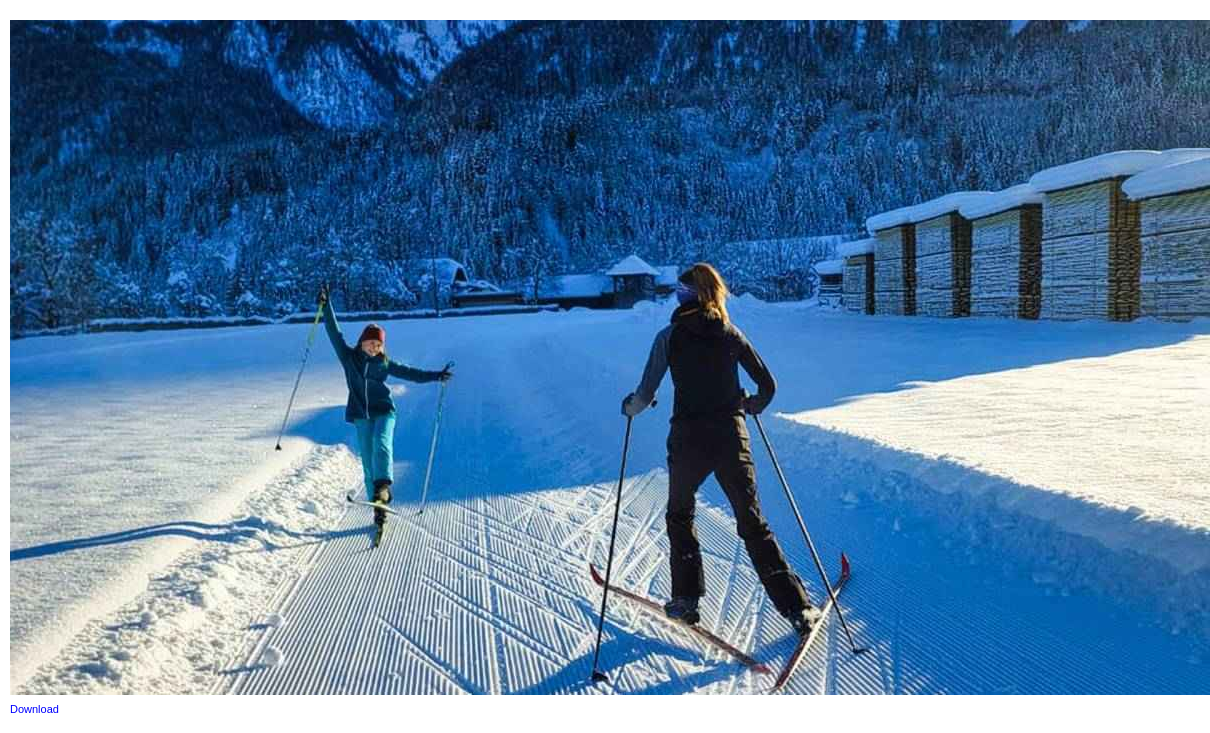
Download (34, 709)
